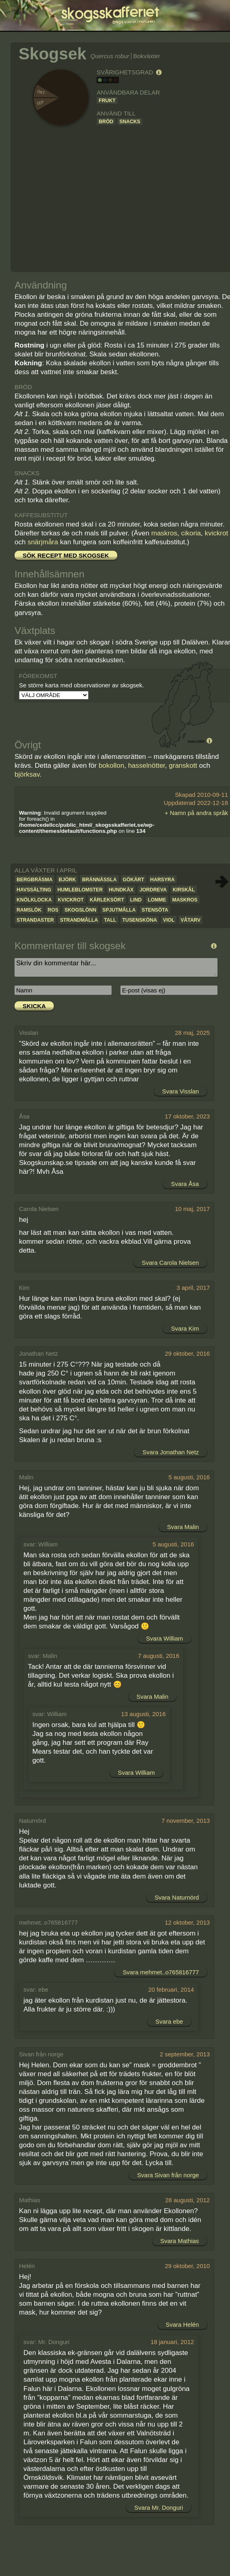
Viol (169, 920)
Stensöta (154, 910)
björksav (27, 774)
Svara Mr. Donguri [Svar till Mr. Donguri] (158, 2507)
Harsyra (162, 880)
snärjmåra (42, 542)
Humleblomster (80, 890)
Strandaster (35, 920)
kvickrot (216, 533)
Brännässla (99, 880)
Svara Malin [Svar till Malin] (183, 1526)
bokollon (111, 765)
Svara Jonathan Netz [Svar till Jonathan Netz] (170, 1452)
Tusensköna (139, 920)
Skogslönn (80, 910)
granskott (183, 765)
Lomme (157, 900)
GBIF (200, 741)
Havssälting (34, 890)
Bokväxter (146, 56)
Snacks (129, 121)
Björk (67, 880)
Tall (110, 920)
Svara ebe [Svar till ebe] (169, 2021)
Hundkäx (121, 890)
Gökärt (133, 880)
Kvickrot (71, 900)
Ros (53, 910)
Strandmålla (79, 920)
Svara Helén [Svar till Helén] (182, 2324)
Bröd (106, 121)
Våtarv (190, 920)
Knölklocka (34, 900)
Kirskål (183, 890)
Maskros (185, 900)
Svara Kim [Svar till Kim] (185, 1328)
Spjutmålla (118, 910)
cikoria (191, 533)
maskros (164, 533)
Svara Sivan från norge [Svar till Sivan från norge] (168, 2175)
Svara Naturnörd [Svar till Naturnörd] (176, 1897)
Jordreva (153, 890)
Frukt (107, 100)
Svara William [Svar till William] (164, 1638)
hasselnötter (146, 765)
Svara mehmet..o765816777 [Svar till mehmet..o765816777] (160, 1972)
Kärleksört (107, 900)
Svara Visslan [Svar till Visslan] (180, 1091)
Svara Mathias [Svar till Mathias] (179, 2240)
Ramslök (29, 910)
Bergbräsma (35, 880)
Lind (136, 900)
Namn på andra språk (199, 812)
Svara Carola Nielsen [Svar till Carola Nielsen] (170, 1262)
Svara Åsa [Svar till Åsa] (185, 1183)
